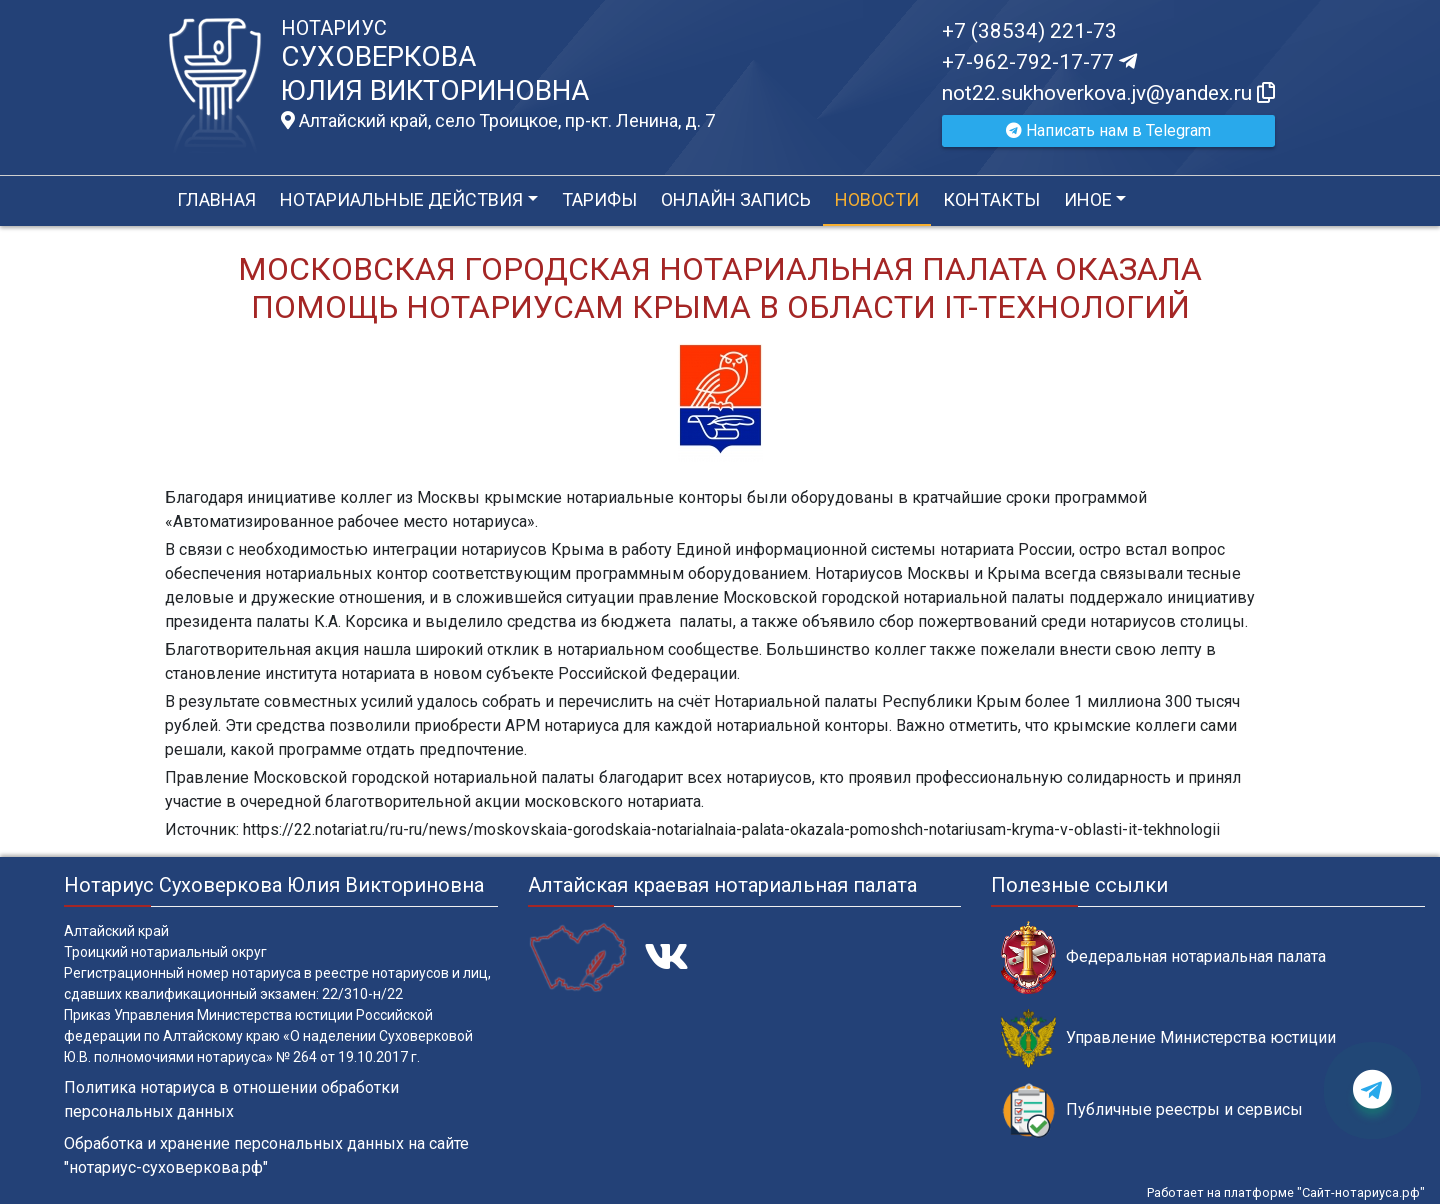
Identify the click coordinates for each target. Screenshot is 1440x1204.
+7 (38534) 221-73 (1029, 31)
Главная (216, 199)
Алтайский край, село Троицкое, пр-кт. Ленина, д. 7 (498, 121)
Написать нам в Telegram (1108, 130)
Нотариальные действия (401, 199)
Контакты (991, 199)
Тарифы (599, 199)
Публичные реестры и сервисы (1152, 1110)
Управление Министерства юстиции (1168, 1038)
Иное (1088, 199)
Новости (877, 199)
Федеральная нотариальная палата (1163, 957)
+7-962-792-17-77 (1039, 62)
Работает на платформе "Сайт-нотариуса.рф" (1286, 1192)
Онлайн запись (736, 199)
